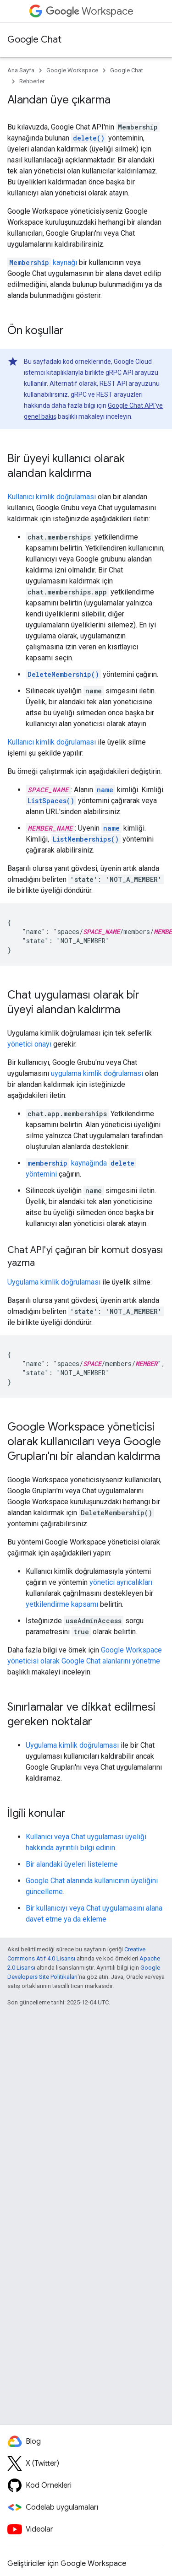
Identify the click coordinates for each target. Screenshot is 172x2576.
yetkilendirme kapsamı (62, 1604)
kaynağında (66, 1163)
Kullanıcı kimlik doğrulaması (51, 496)
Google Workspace (72, 70)
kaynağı (42, 262)
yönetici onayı (29, 1044)
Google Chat (34, 39)
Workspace (89, 11)
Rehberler (31, 81)
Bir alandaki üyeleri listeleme (72, 1864)
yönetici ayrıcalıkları (120, 1582)
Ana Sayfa (20, 70)
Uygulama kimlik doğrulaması (53, 1282)
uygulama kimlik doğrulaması (97, 1073)
